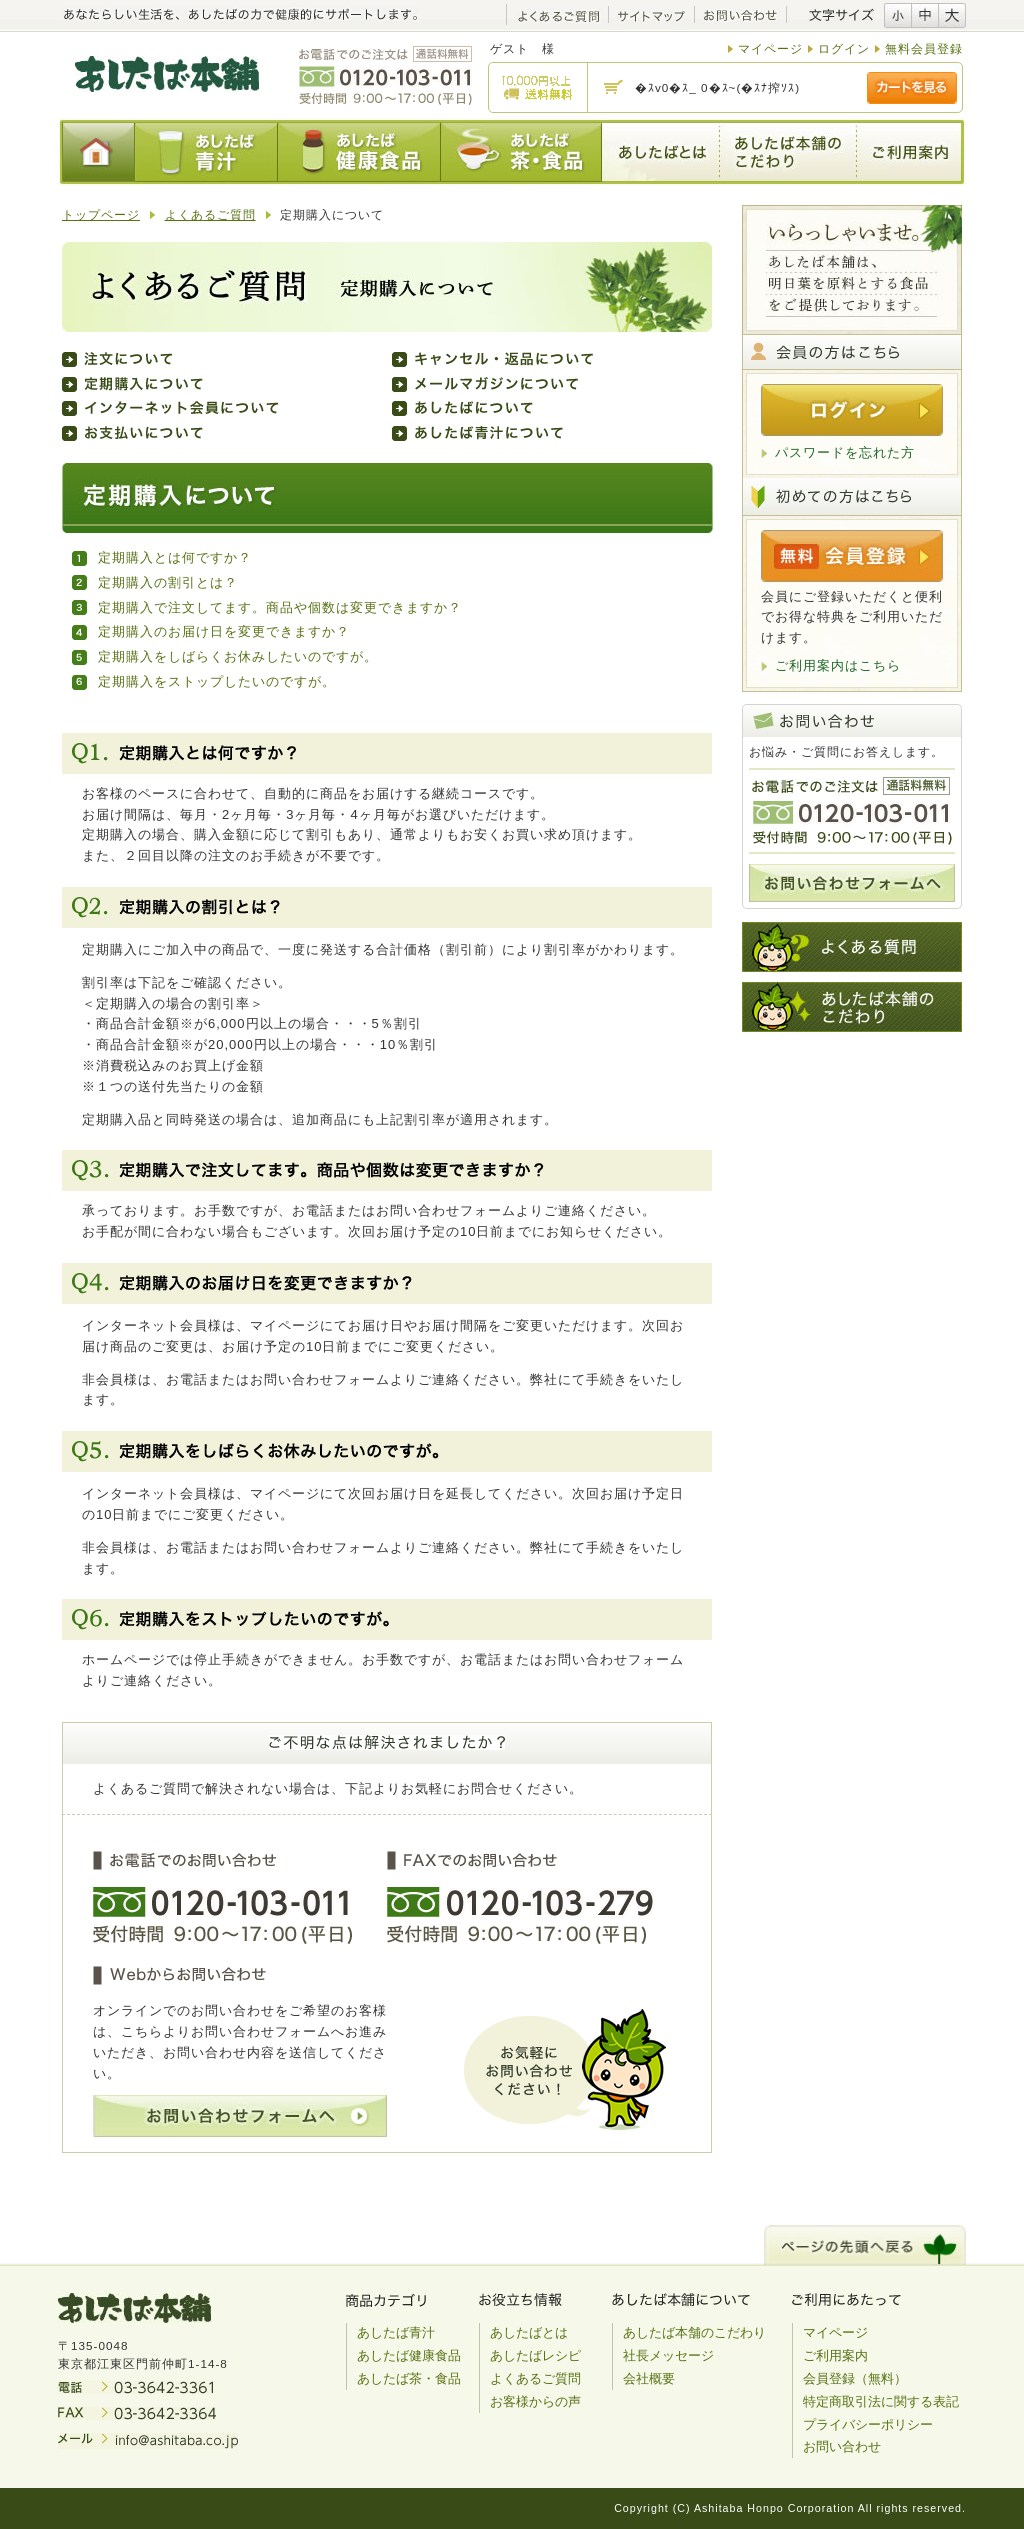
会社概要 (649, 2378)
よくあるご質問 (210, 215)
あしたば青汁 (396, 2332)
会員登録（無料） (855, 2378)
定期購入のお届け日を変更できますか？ (224, 631)
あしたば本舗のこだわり (694, 2332)
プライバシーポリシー (868, 2424)
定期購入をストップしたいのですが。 (217, 681)
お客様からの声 (535, 2401)
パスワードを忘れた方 (845, 452)
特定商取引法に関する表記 (881, 2401)
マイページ (770, 49)
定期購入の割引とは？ (168, 582)
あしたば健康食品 (409, 2355)
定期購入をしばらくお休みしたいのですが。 (238, 656)
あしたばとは (529, 2332)
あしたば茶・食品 (409, 2378)
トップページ (101, 215)
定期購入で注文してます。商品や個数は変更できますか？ (280, 607)
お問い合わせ (842, 2446)
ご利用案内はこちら (838, 665)
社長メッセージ (668, 2355)
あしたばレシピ (535, 2355)
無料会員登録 (924, 49)
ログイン (844, 49)
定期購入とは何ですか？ (175, 557)
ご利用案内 (835, 2355)
